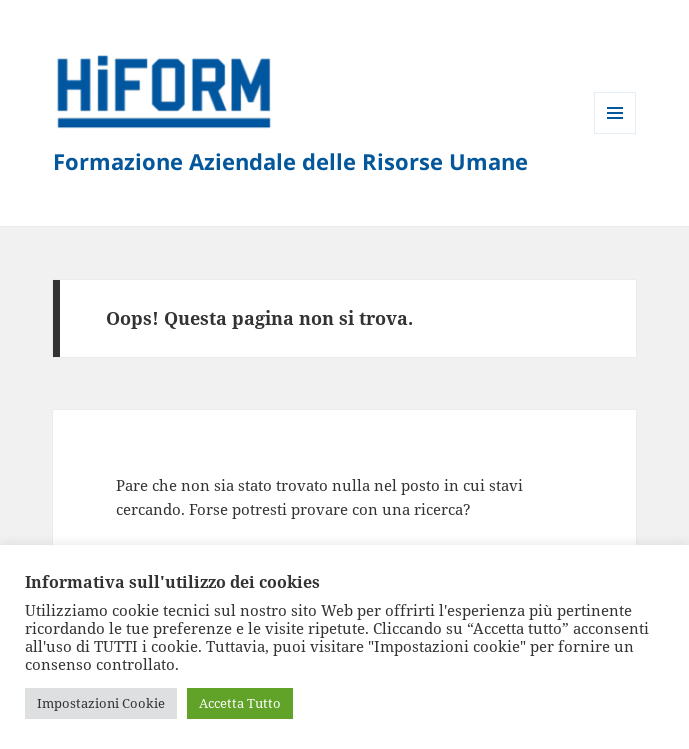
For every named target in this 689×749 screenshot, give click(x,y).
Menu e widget (615, 133)
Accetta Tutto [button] (240, 703)
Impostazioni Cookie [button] (101, 703)
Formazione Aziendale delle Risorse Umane (290, 161)
